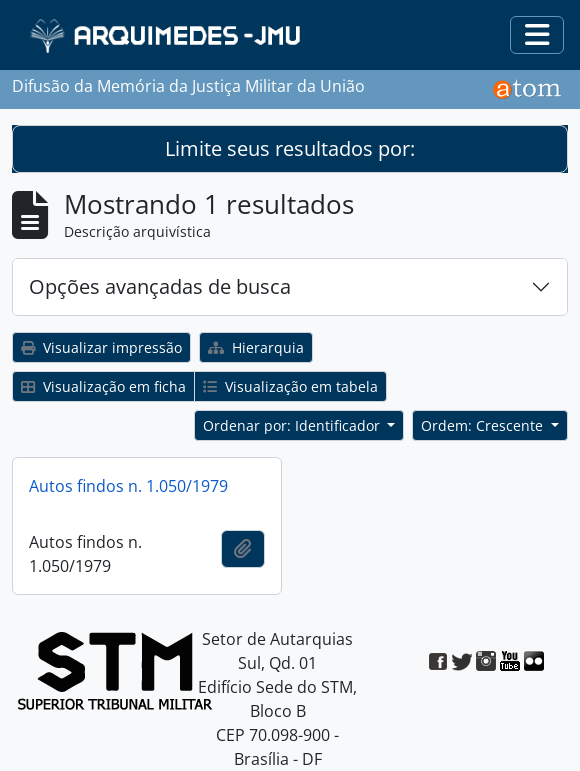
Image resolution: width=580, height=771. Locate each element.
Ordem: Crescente (484, 425)
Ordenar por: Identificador (293, 425)
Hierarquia (256, 347)
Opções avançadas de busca (160, 286)
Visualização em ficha (103, 386)
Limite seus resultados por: (290, 148)
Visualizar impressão (101, 347)
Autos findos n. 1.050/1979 (128, 486)
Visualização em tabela (290, 386)
